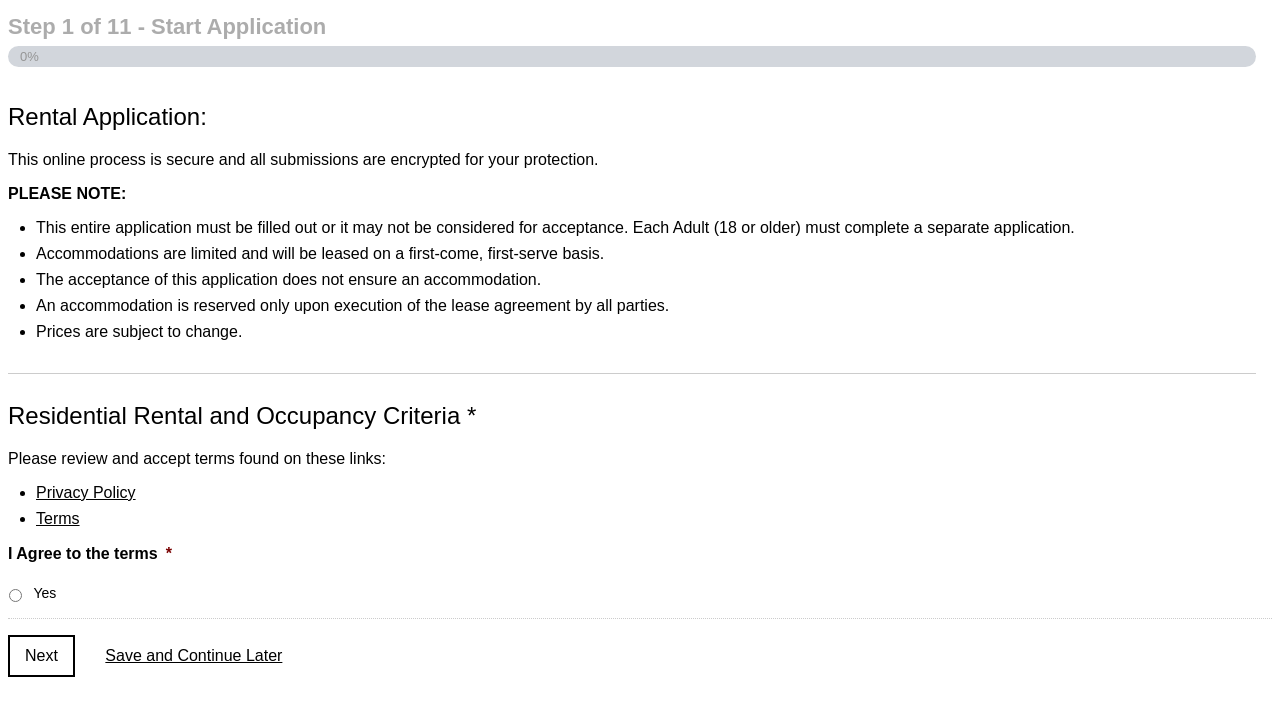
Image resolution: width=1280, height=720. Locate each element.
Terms (58, 518)
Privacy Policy (86, 492)
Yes (44, 593)
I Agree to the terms (90, 553)
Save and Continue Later (193, 655)
